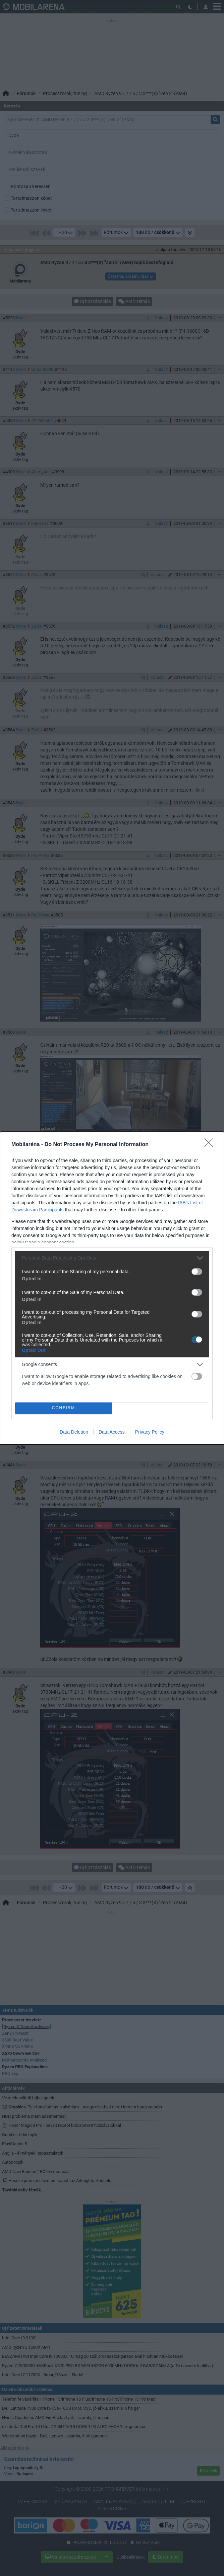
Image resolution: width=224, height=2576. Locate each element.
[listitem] (112, 1258)
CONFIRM (63, 1408)
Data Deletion (74, 1432)
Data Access (112, 1432)
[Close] (211, 1144)
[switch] (196, 1271)
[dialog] (112, 1288)
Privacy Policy (149, 1432)
